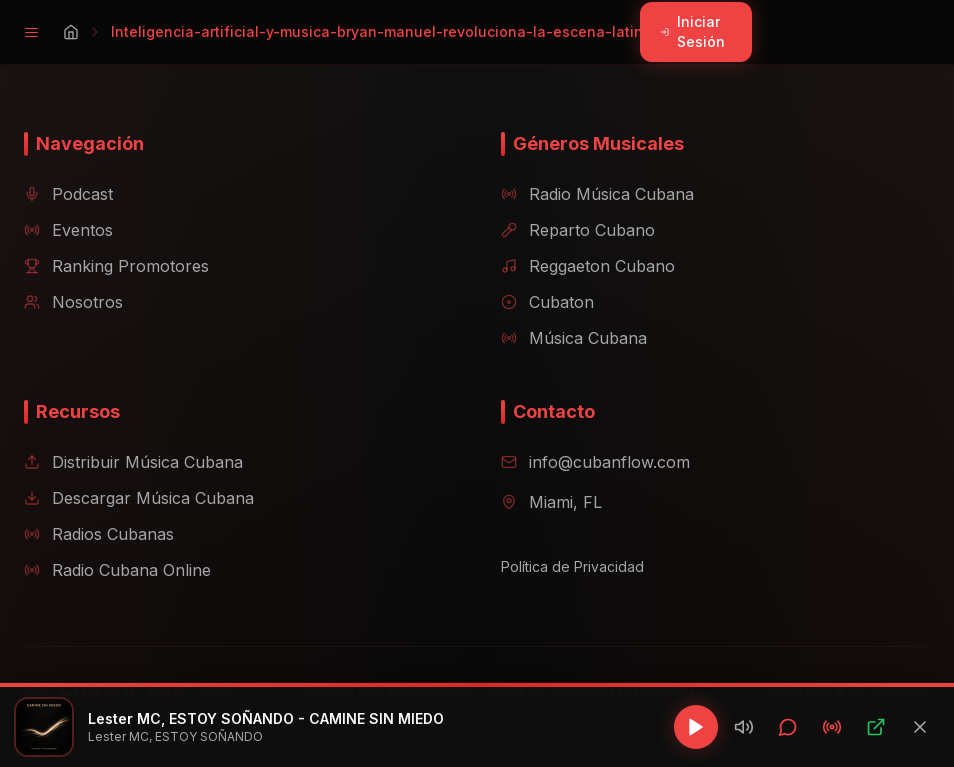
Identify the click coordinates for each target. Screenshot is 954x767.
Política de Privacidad (572, 566)
